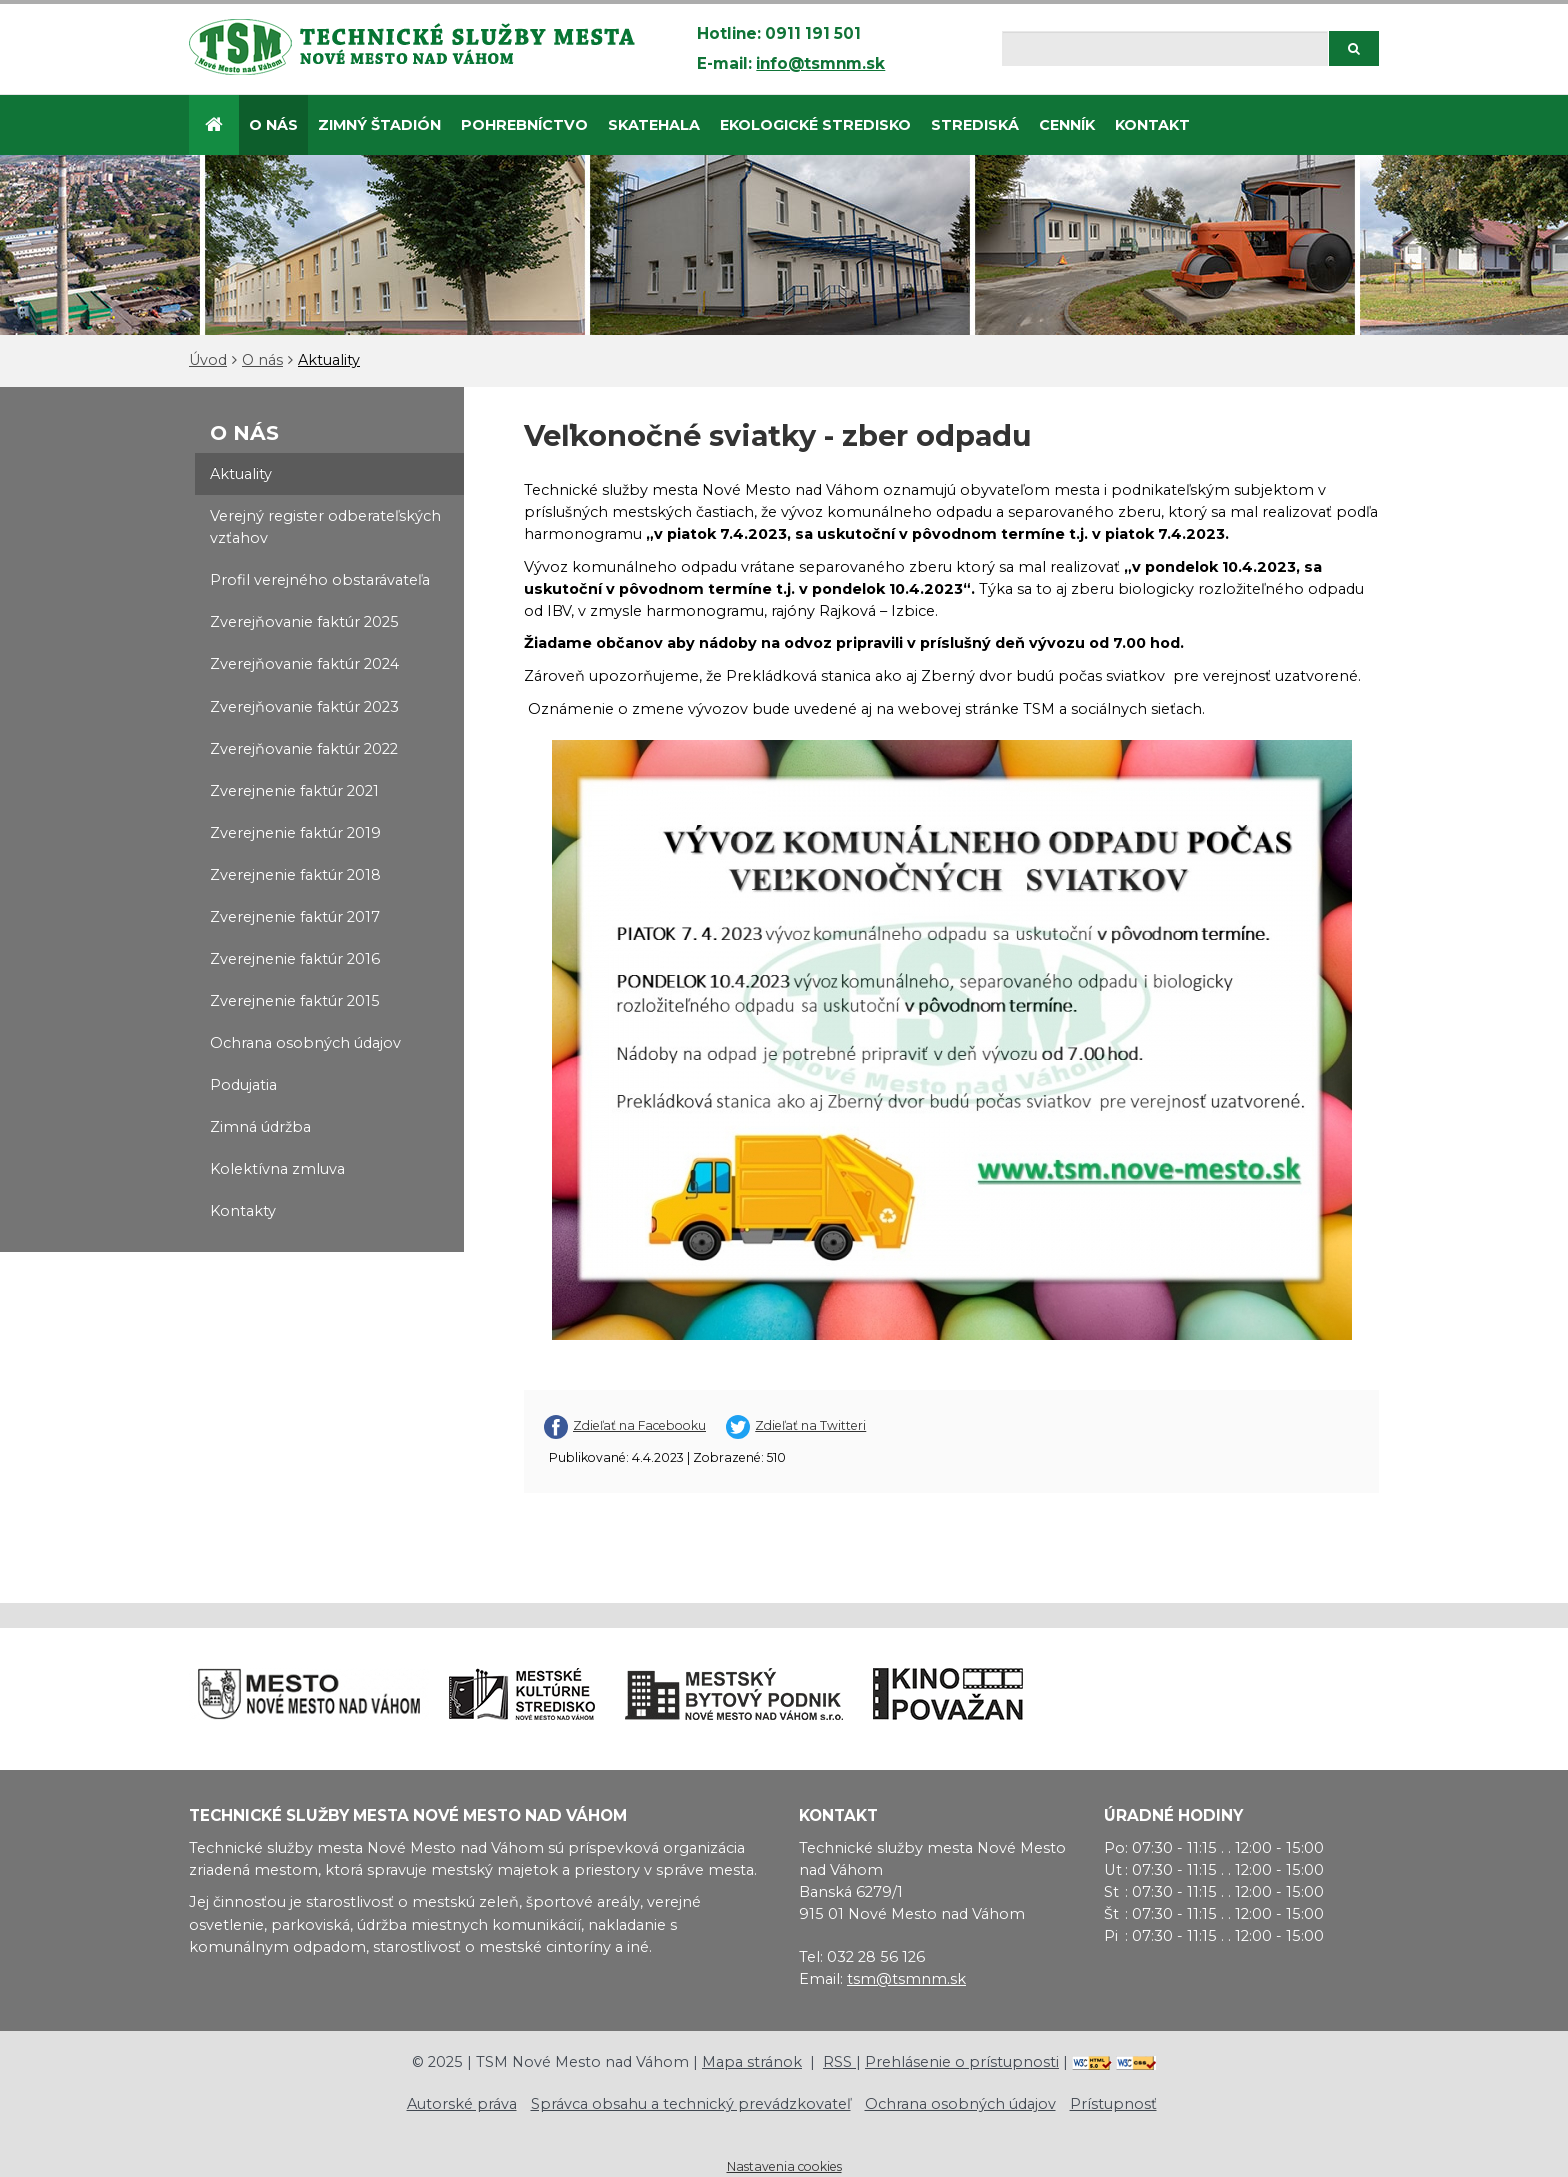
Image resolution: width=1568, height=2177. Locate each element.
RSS (839, 2062)
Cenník (1067, 125)
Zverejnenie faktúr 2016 (295, 959)
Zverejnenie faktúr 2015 (295, 1001)
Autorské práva (462, 2104)
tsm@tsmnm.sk (906, 1979)
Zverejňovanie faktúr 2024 (304, 664)
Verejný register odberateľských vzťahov (325, 527)
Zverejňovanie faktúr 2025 (304, 622)
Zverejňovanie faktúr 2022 (304, 749)
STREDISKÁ (975, 125)
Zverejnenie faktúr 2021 (294, 791)
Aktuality (329, 360)
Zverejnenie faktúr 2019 (295, 833)
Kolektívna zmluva (277, 1169)
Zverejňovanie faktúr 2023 (304, 707)
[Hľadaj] (1165, 48)
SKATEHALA (654, 125)
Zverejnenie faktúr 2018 (295, 875)
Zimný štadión (379, 125)
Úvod (208, 360)
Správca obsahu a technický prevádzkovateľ (691, 2104)
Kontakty (243, 1211)
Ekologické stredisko (815, 125)
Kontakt (1152, 125)
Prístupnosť (1113, 2104)
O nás (273, 125)
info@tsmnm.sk (820, 63)
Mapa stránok (752, 2062)
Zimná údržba (260, 1127)
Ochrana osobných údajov (305, 1043)
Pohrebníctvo (524, 125)
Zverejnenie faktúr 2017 (295, 917)
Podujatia (243, 1085)
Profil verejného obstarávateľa (320, 580)
